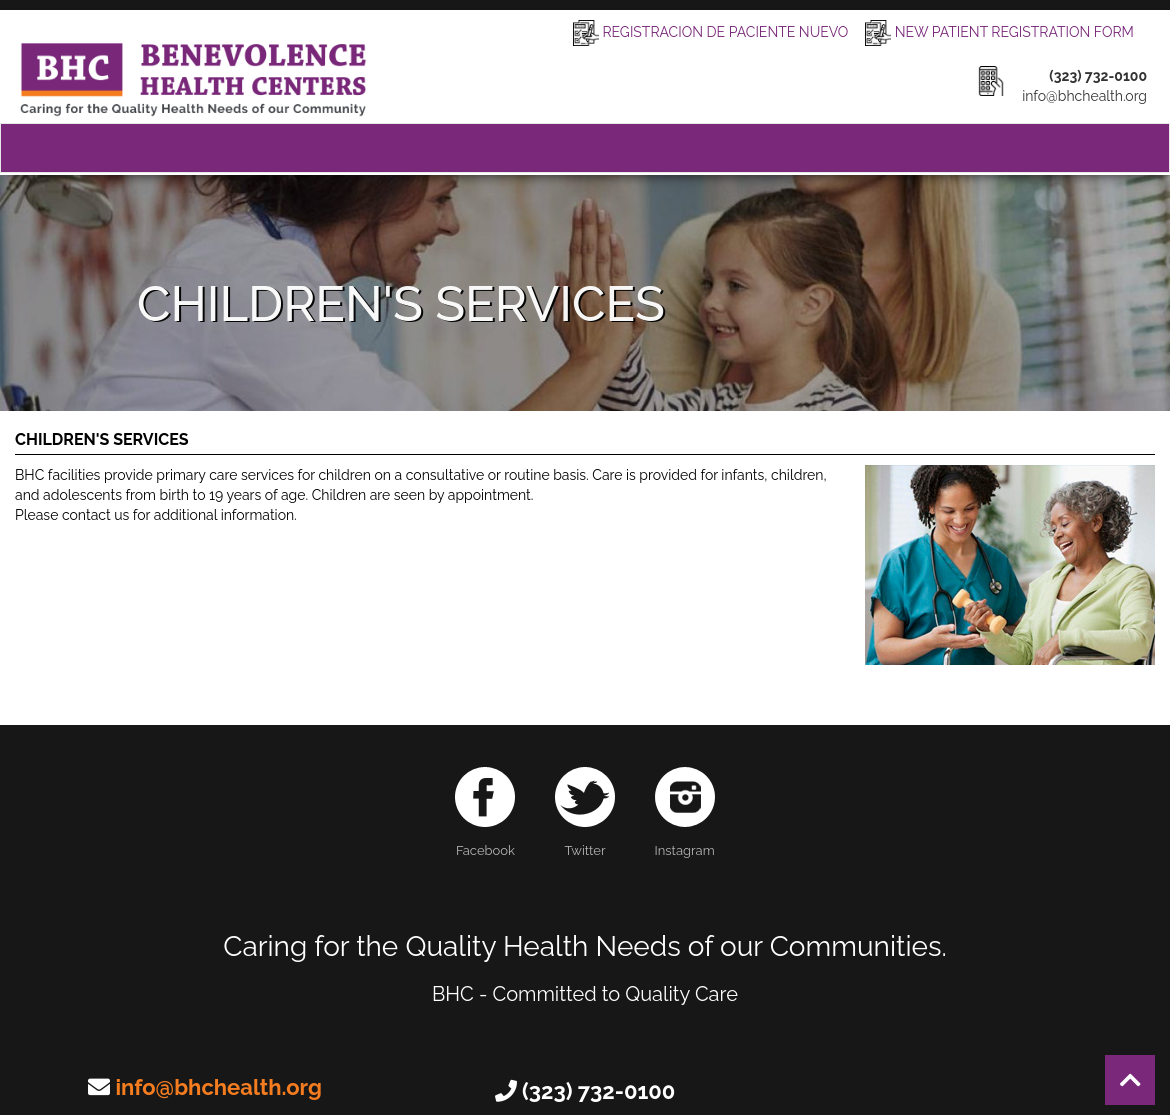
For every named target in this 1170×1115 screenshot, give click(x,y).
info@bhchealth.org (218, 1087)
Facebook (485, 812)
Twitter (585, 812)
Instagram (685, 812)
